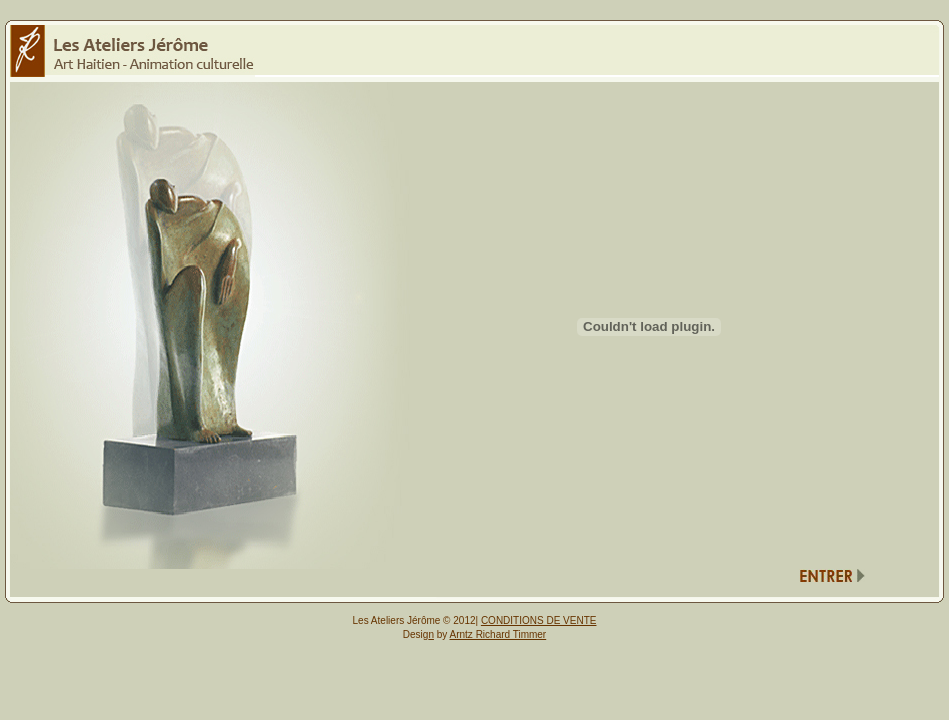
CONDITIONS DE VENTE (539, 620)
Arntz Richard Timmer (498, 634)
